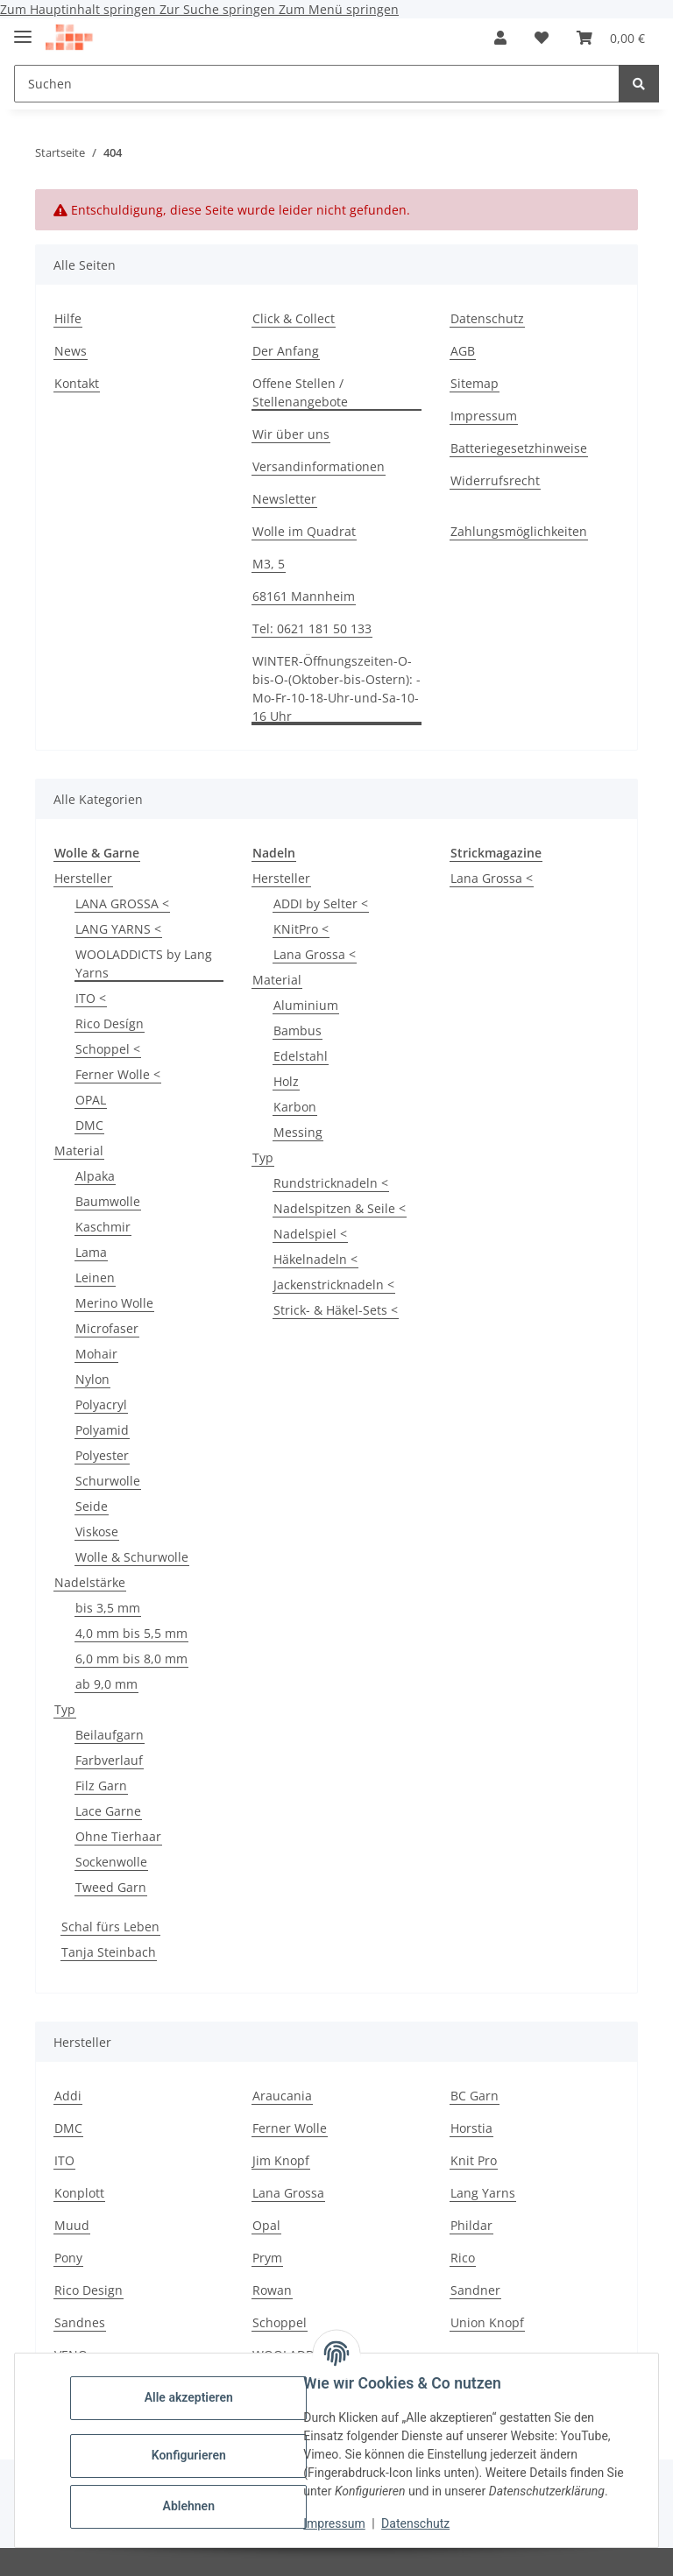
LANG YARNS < (118, 929)
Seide (91, 1506)
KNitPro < (301, 929)
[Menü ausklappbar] (23, 29)
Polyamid (102, 1430)
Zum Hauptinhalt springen (79, 9)
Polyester (102, 1455)
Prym (267, 2257)
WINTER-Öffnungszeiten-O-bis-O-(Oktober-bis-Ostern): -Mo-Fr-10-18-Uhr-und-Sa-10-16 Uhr (336, 688)
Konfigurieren (192, 2455)
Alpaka (95, 1176)
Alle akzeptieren (192, 2397)
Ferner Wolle (289, 2128)
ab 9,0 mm (106, 1684)
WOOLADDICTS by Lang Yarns (143, 963)
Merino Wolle (114, 1303)
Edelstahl (300, 1056)
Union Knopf (487, 2322)
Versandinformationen (318, 466)
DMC (89, 1125)
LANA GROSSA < (122, 903)
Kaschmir (103, 1226)
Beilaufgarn (109, 1734)
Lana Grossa (288, 2192)
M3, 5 (268, 563)
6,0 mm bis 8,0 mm (131, 1658)
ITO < (90, 998)
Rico (462, 2257)
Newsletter (284, 498)
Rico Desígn (109, 1023)
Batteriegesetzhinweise (518, 448)
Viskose (96, 1531)
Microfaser (106, 1328)
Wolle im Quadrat (304, 531)
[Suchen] (639, 83)
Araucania (282, 2095)
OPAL (90, 1099)
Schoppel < (107, 1049)
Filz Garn (101, 1785)
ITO (64, 2160)
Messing (297, 1132)
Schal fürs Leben (110, 1926)
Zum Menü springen (339, 9)
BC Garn (474, 2095)
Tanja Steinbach (108, 1952)
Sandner (475, 2290)
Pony (68, 2257)
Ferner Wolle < (117, 1074)
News (70, 350)
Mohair (96, 1353)
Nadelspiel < (310, 1233)
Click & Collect (293, 318)
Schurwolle (107, 1480)
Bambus (297, 1030)
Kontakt (76, 383)
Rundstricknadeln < (330, 1183)
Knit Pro (473, 2160)
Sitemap (474, 383)
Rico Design (88, 2290)
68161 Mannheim (303, 596)
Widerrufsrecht (495, 480)
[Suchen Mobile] (317, 83)
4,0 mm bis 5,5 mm (131, 1633)
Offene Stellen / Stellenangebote (300, 392)
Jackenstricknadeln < (333, 1284)
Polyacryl (101, 1404)
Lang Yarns (482, 2192)
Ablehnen (192, 2506)
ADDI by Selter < (320, 903)
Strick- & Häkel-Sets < (335, 1310)
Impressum (338, 2523)
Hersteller (83, 878)
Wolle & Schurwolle (131, 1557)
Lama (91, 1252)
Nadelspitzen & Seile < (339, 1208)
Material (78, 1150)
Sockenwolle (111, 1861)
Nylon (92, 1379)
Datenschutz (420, 2523)
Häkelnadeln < (315, 1259)
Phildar (471, 2225)
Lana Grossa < (314, 954)
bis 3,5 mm (107, 1607)
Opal (266, 2225)
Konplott (79, 2192)
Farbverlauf (109, 1760)
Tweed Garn (110, 1887)
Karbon (294, 1106)
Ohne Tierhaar (118, 1836)
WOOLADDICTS (296, 2355)
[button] (500, 37)
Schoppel (279, 2322)
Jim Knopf (280, 2160)
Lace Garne (108, 1811)
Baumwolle (107, 1201)
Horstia (471, 2128)
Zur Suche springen (219, 9)
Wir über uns (290, 434)
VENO (71, 2355)
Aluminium (305, 1005)
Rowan (272, 2290)
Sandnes (79, 2322)
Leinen (95, 1277)
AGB (462, 350)
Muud (71, 2225)
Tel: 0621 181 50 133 (312, 628)
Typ (64, 1709)
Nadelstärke (89, 1582)
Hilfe (67, 318)
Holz (286, 1081)
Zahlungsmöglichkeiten (518, 531)
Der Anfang (285, 350)
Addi (67, 2095)
